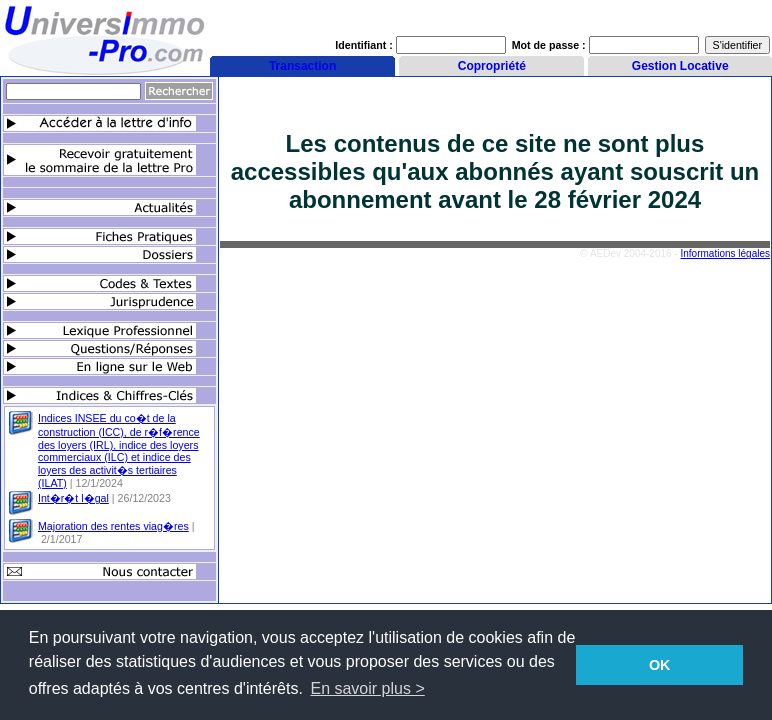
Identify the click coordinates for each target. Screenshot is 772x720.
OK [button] (660, 665)
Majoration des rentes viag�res (113, 526)
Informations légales (726, 253)
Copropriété (492, 66)
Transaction (302, 66)
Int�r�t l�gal (73, 498)
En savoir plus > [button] (367, 688)
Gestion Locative (680, 66)
